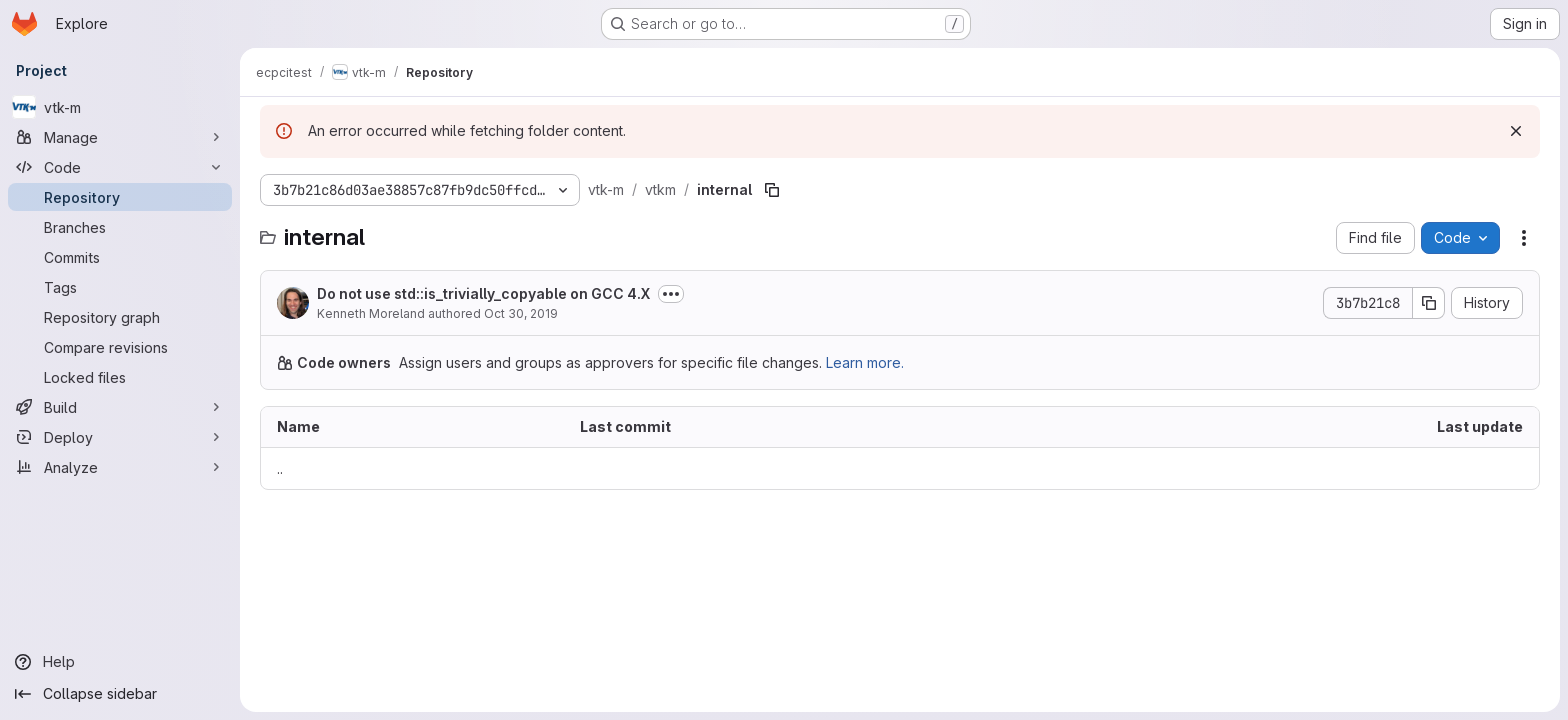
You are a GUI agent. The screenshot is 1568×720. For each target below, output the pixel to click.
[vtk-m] (120, 107)
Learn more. (865, 362)
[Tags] (120, 287)
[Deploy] (120, 437)
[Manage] (120, 137)
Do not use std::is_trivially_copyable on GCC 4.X (483, 293)
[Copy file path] (772, 190)
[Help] (120, 662)
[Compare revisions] (120, 347)
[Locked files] (120, 377)
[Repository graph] (120, 317)
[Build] (120, 407)
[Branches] (120, 227)
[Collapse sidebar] (120, 694)
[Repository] (120, 197)
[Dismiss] (1516, 131)
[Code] (120, 167)
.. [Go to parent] (280, 468)
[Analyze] (120, 467)
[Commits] (120, 257)
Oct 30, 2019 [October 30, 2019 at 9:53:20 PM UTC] (521, 313)
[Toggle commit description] (671, 294)
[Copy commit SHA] (1429, 303)
